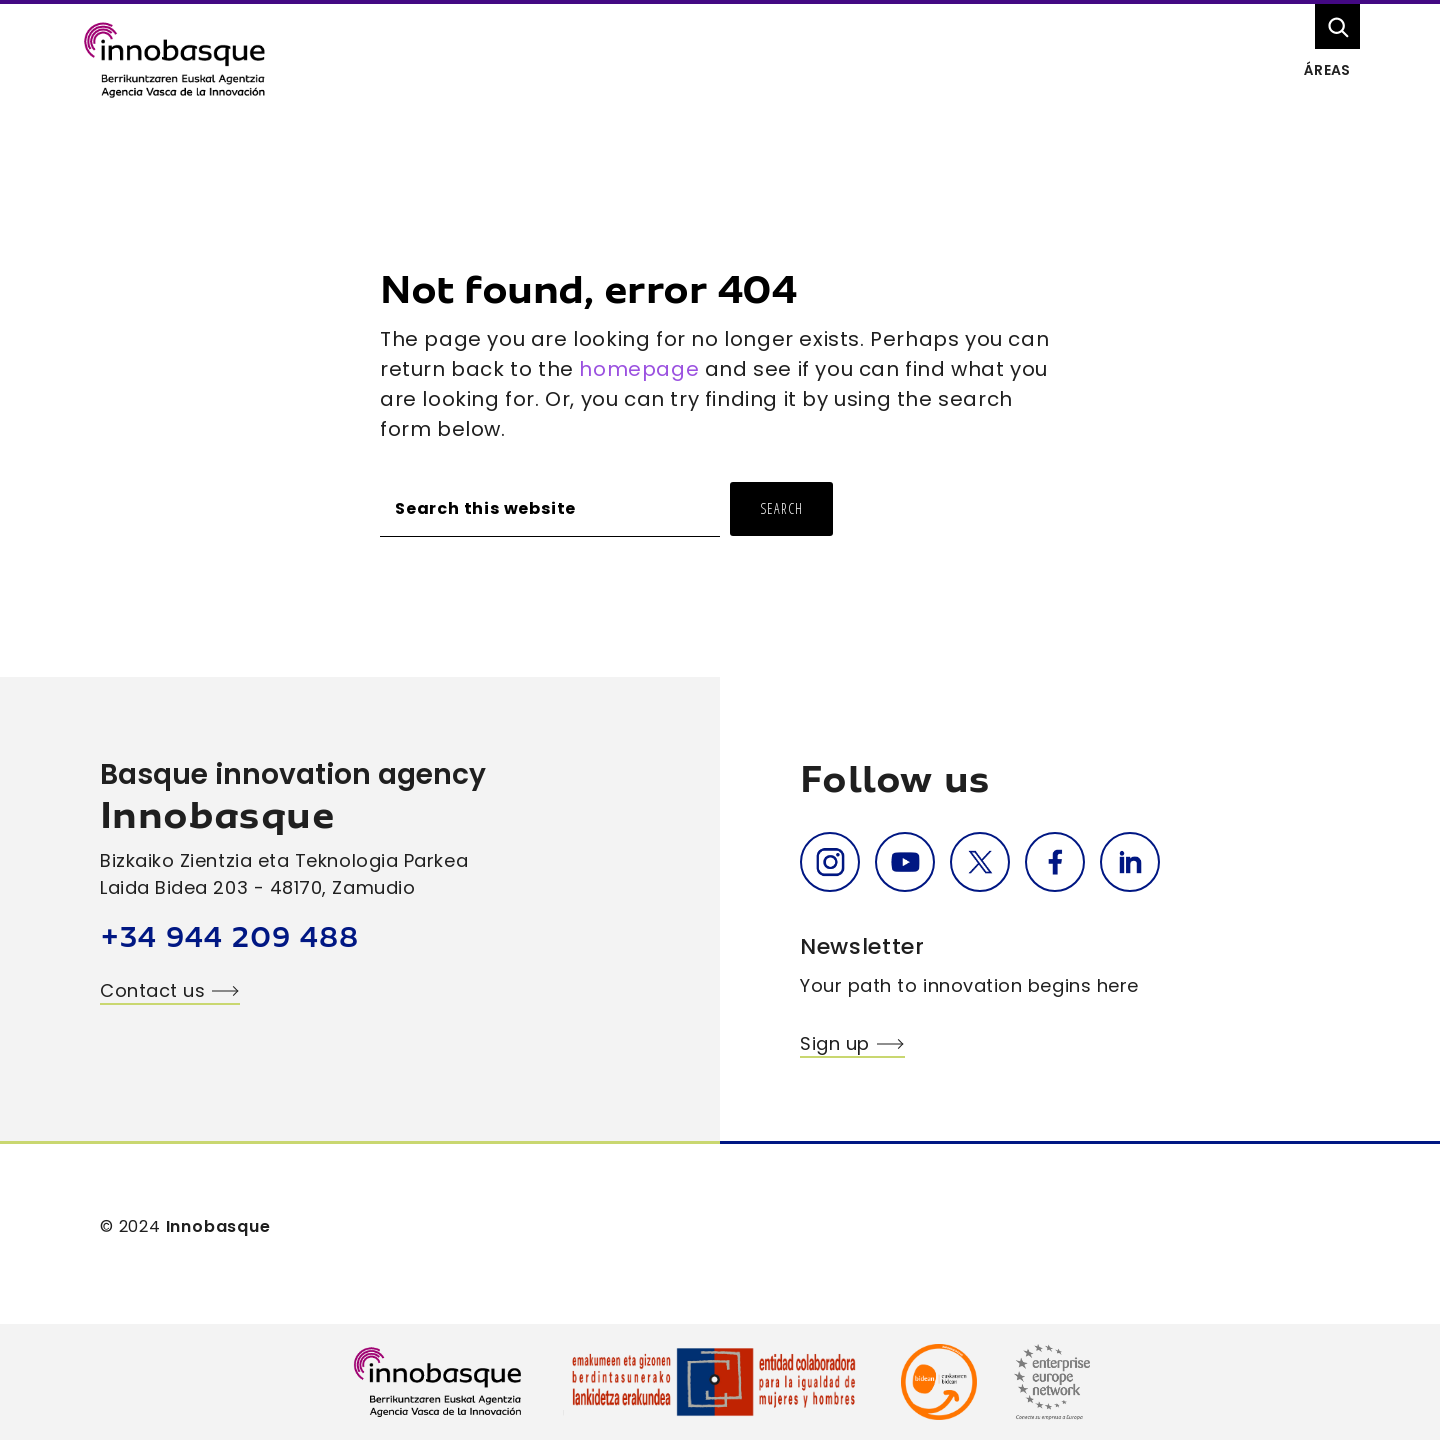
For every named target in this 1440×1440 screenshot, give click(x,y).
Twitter (980, 862)
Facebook (1055, 862)
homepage (639, 369)
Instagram (830, 862)
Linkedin (1130, 862)
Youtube (905, 862)
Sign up (835, 1043)
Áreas (1327, 70)
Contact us (152, 990)
